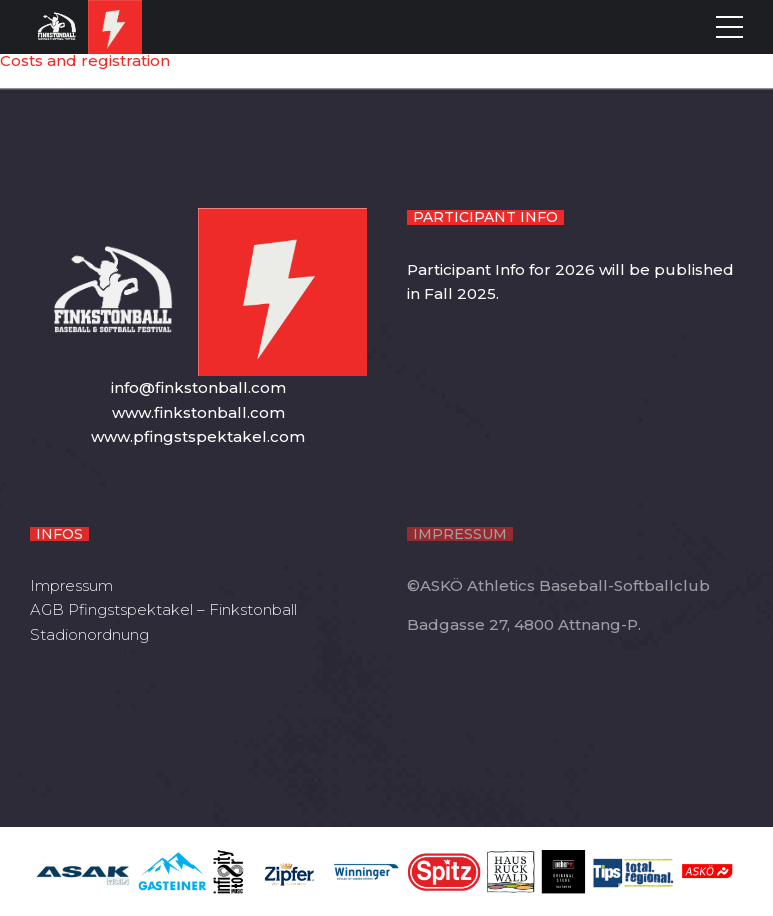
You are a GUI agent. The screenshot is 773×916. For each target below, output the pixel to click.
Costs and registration (85, 60)
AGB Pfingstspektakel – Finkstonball (163, 609)
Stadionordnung (89, 634)
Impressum (71, 585)
